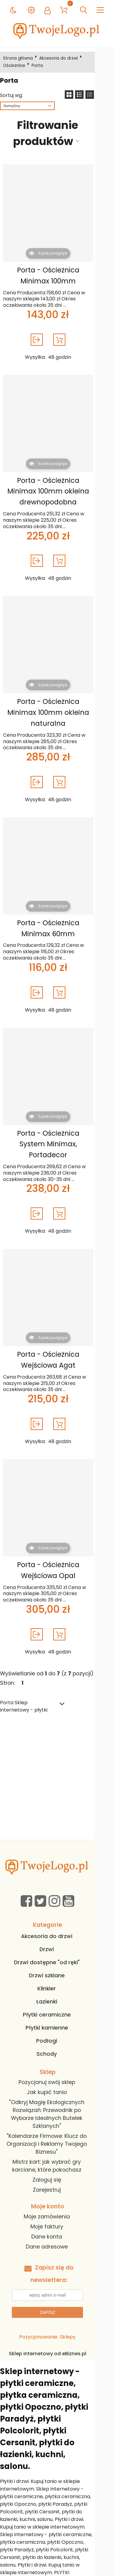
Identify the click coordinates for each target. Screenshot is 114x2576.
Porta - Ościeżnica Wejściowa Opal (56, 1548)
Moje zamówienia (56, 2186)
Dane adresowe (56, 2217)
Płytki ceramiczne (56, 1993)
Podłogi (56, 2019)
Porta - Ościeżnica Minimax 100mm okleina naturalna (56, 707)
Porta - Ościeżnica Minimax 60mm (56, 917)
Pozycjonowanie (48, 2307)
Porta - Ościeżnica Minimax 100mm (56, 275)
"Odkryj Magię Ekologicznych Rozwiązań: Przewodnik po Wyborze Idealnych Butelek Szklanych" (56, 2088)
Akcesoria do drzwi (59, 58)
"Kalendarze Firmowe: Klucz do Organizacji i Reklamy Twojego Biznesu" (56, 2114)
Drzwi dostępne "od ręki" (56, 1940)
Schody (56, 2032)
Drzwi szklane (56, 1954)
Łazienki (56, 1980)
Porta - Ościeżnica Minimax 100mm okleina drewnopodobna (56, 491)
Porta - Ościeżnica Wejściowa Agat (56, 1338)
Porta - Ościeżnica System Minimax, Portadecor (56, 1127)
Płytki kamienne (56, 2006)
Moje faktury (56, 2196)
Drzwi (56, 1927)
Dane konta (56, 2207)
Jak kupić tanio (56, 2070)
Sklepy (77, 2307)
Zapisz (56, 2282)
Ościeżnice (96, 58)
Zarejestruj (56, 2160)
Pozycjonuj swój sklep (56, 2060)
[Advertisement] (57, 1758)
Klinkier (56, 1967)
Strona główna (19, 58)
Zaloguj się (56, 2150)
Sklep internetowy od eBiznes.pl (57, 2323)
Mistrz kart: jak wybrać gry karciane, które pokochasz (56, 2136)
